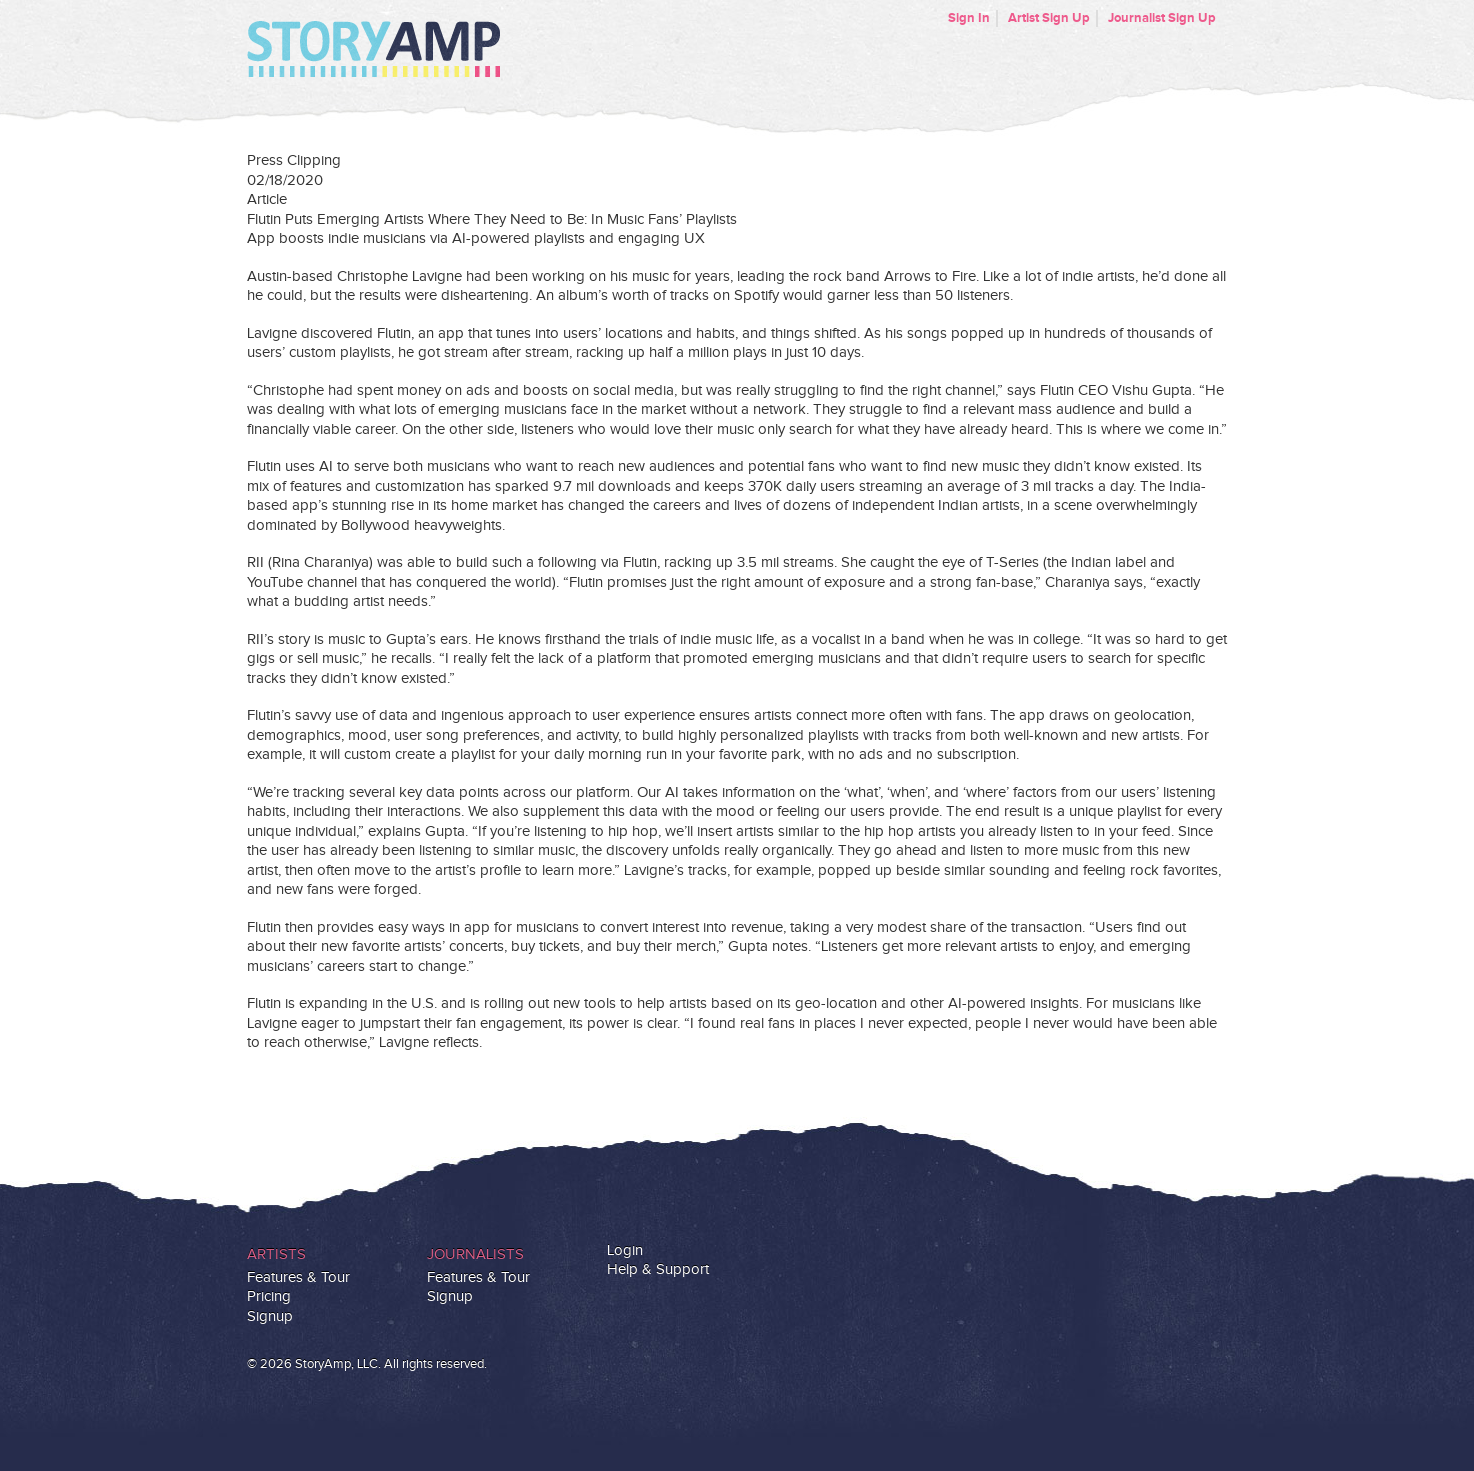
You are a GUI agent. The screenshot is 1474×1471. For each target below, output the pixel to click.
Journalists (475, 1254)
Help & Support (658, 1269)
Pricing (269, 1296)
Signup (270, 1316)
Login (625, 1250)
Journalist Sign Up (1162, 18)
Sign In (969, 18)
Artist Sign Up (1049, 18)
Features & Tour (298, 1277)
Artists (276, 1254)
